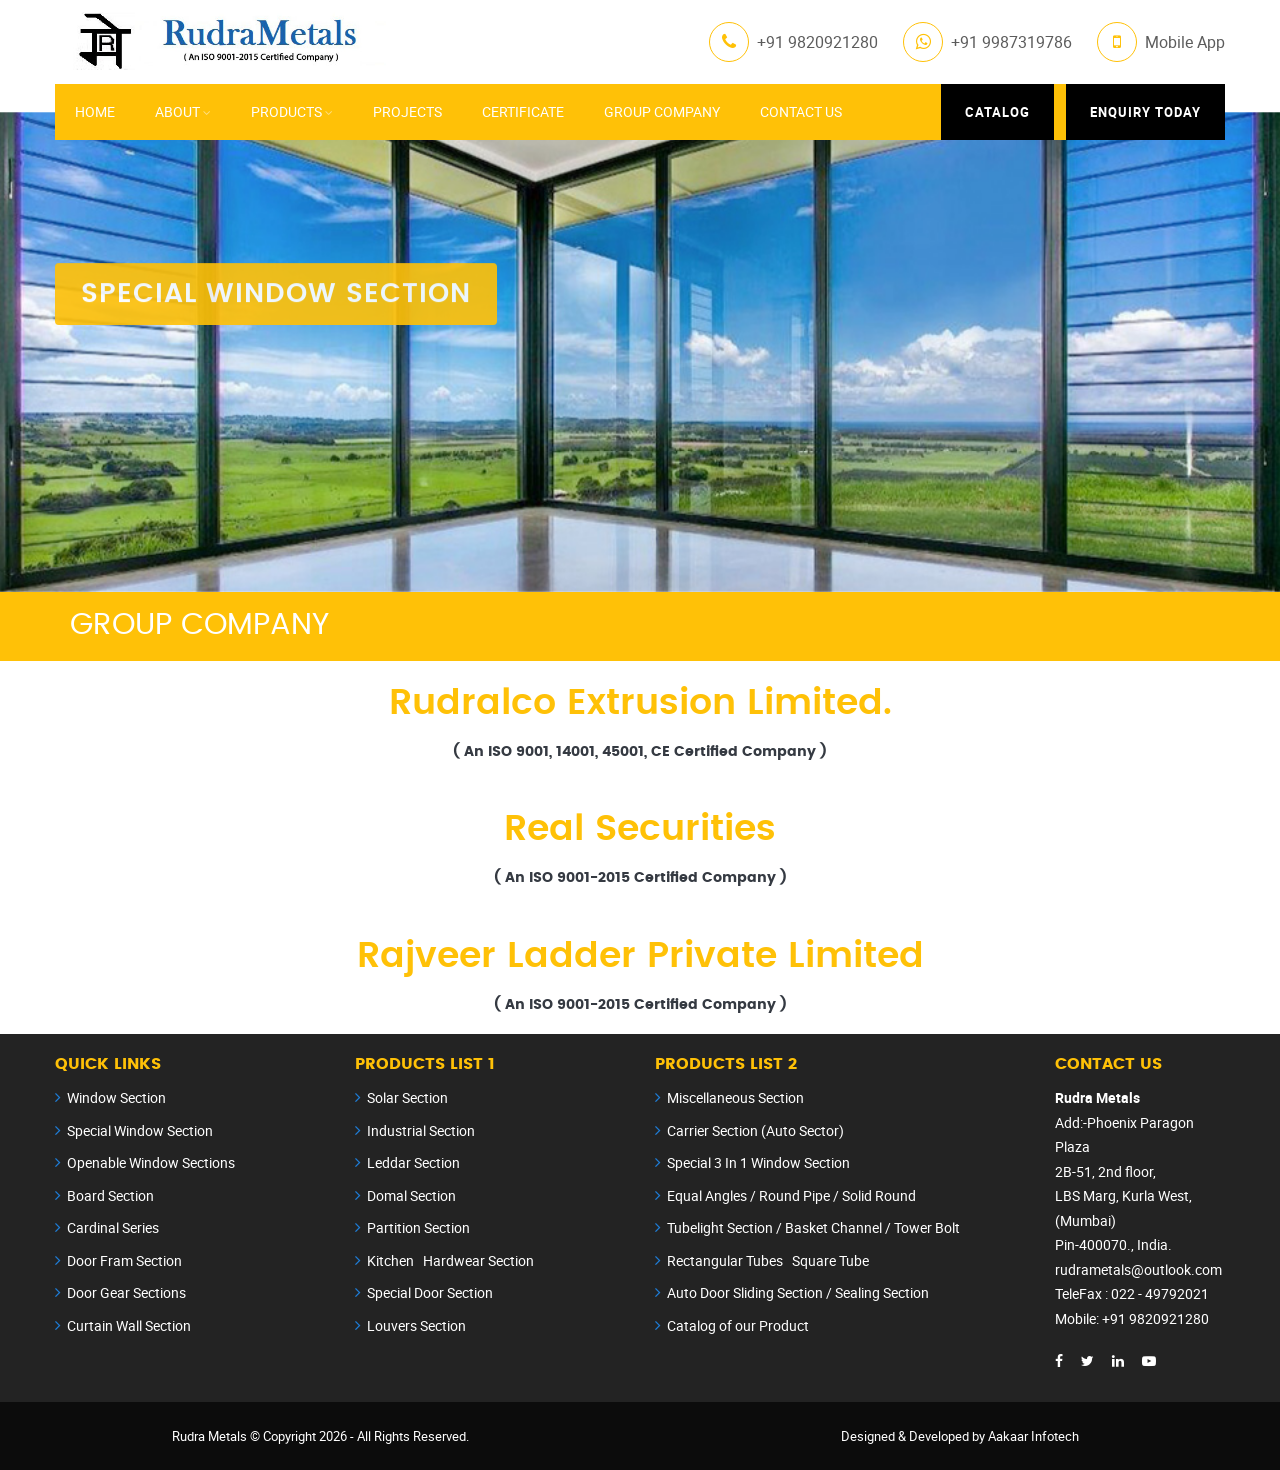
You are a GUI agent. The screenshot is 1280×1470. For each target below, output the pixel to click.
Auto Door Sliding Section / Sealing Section (798, 1292)
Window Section (116, 1097)
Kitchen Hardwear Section (450, 1260)
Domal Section (411, 1195)
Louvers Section (416, 1325)
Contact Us (801, 111)
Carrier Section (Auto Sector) (755, 1130)
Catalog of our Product (738, 1325)
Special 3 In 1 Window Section (758, 1162)
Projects (407, 111)
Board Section (110, 1195)
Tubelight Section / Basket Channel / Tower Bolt (813, 1227)
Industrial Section (421, 1130)
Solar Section (407, 1097)
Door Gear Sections (126, 1292)
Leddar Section (413, 1162)
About (177, 111)
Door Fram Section (124, 1260)
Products (286, 111)
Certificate (523, 111)
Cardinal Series (113, 1227)
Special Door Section (430, 1292)
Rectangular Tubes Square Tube (768, 1260)
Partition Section (418, 1227)
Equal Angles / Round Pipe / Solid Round (791, 1195)
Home (95, 111)
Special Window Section (140, 1130)
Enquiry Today (1145, 112)
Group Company (662, 111)
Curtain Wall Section (129, 1325)
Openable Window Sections (151, 1162)
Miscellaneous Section (735, 1097)
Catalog (997, 112)
